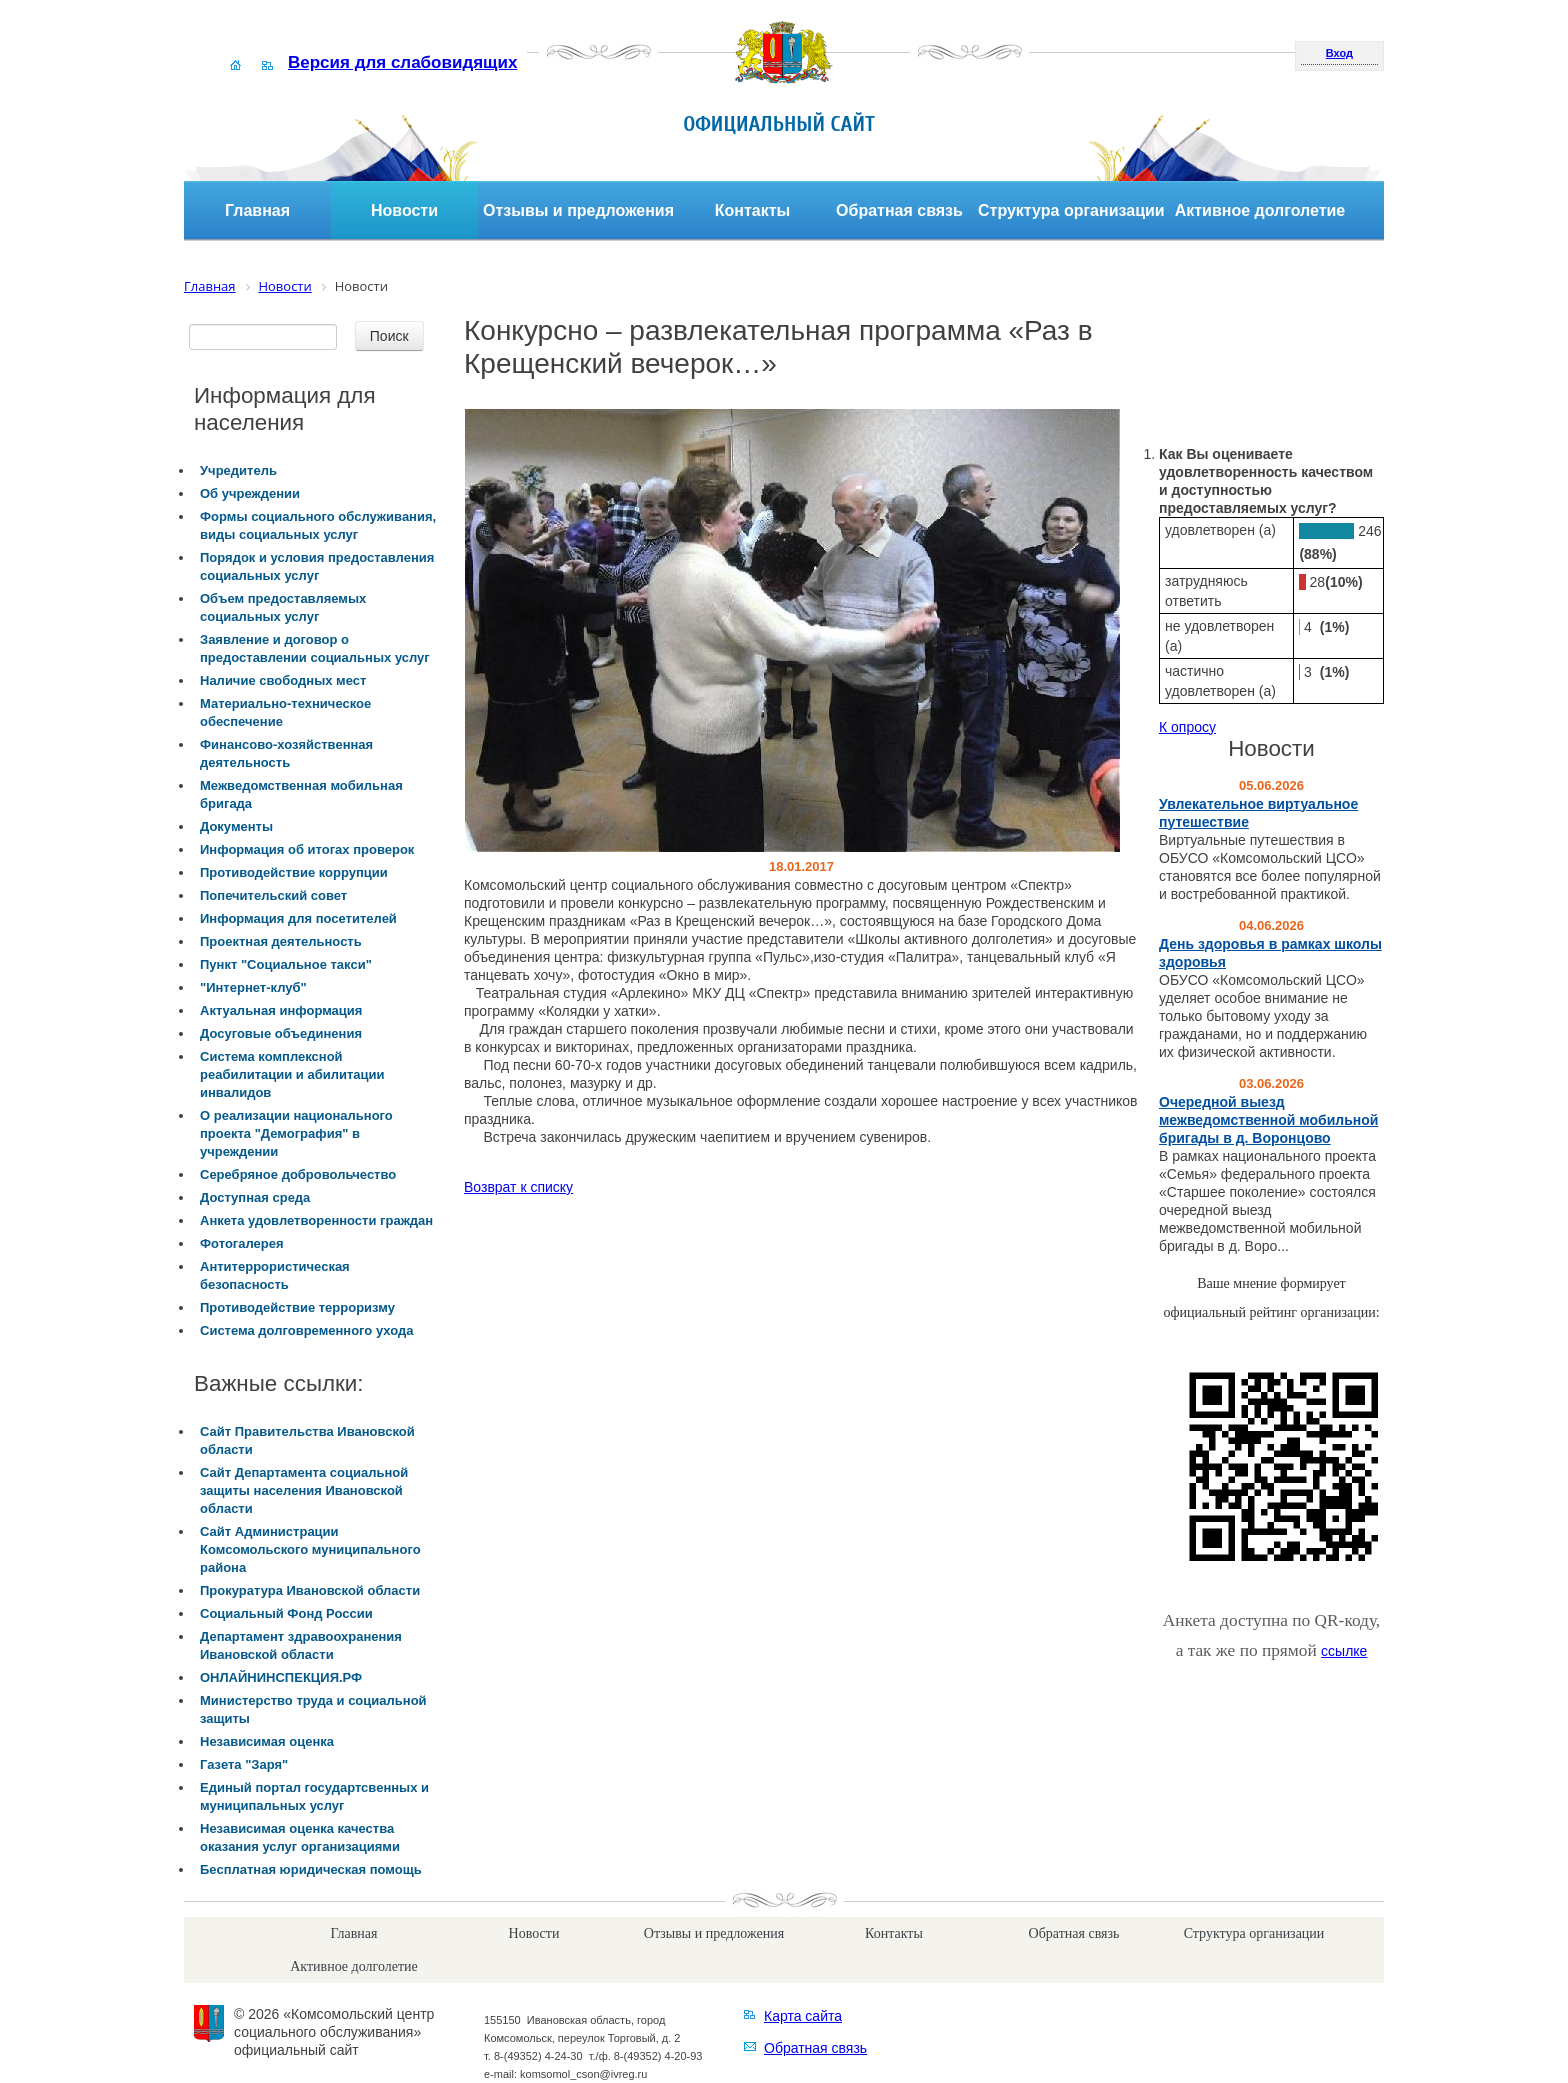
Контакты (752, 210)
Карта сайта (803, 2016)
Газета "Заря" (244, 1764)
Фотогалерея (242, 1243)
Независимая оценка (267, 1741)
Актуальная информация (281, 1010)
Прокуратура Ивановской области (310, 1590)
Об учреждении (250, 493)
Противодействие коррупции (294, 872)
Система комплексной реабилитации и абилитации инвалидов (292, 1074)
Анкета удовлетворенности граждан (316, 1220)
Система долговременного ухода (306, 1330)
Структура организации (1071, 210)
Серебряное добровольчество (298, 1174)
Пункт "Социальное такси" (286, 964)
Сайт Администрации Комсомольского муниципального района (310, 1549)
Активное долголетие (1260, 210)
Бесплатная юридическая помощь (311, 1869)
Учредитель (238, 470)
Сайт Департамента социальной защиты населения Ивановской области (304, 1490)
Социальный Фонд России (286, 1613)
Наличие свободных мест (283, 680)
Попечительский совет (273, 895)
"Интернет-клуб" (253, 987)
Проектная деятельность (281, 941)
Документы (236, 826)
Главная (257, 210)
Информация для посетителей (298, 918)
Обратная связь (899, 210)
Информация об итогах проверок (307, 849)
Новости (404, 210)
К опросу (1187, 727)
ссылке (1344, 1651)
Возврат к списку (518, 1187)
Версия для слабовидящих (402, 62)
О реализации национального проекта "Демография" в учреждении (296, 1133)
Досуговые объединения (281, 1033)
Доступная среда (255, 1197)
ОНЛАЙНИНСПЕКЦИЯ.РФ (281, 1677)
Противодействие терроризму (297, 1307)
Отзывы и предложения (578, 210)
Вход (1339, 53)
